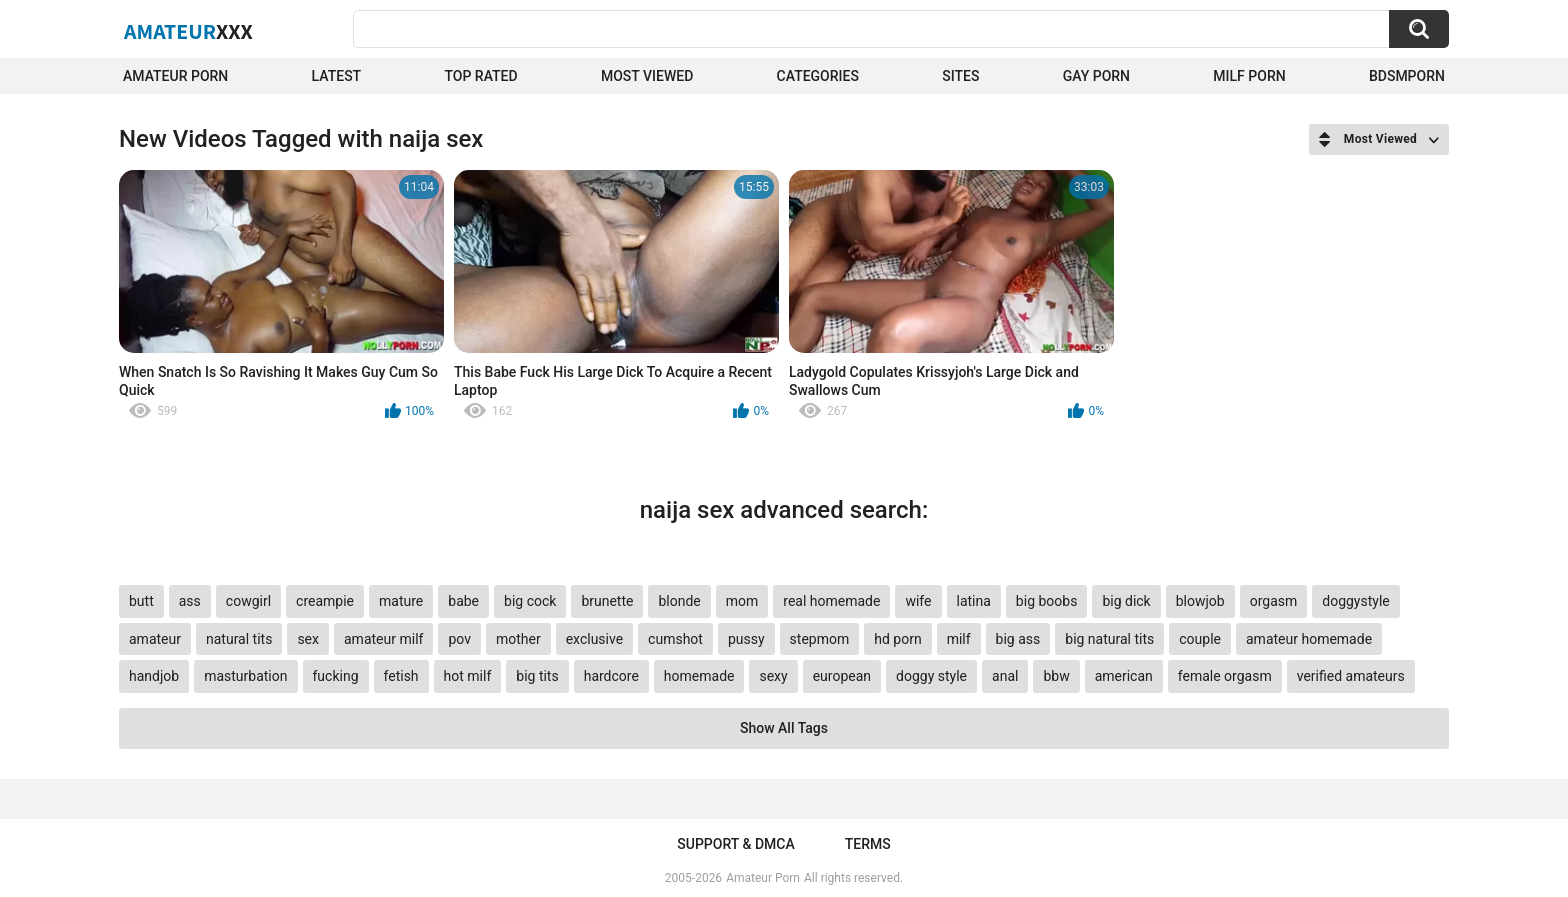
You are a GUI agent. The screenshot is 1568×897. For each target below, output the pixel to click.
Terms (868, 844)
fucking (336, 676)
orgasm (1274, 601)
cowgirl (248, 601)
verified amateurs (1351, 676)
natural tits (239, 639)
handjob (154, 676)
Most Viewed (647, 76)
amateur (155, 639)
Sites (960, 76)
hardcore (611, 676)
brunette (607, 601)
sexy (773, 676)
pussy (746, 639)
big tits (537, 676)
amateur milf (383, 639)
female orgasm (1225, 676)
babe (463, 601)
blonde (679, 601)
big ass (1018, 639)
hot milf (468, 676)
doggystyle (1355, 601)
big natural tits (1109, 639)
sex (308, 639)
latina (974, 601)
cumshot (675, 639)
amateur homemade (1309, 639)
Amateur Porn (175, 76)
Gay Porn (1096, 76)
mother (518, 639)
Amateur (188, 31)
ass (190, 601)
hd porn (897, 639)
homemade (699, 676)
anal (1005, 676)
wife (918, 601)
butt (141, 601)
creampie (325, 601)
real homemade (831, 601)
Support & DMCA (735, 844)
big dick (1126, 601)
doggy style (931, 676)
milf (959, 639)
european (842, 676)
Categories (818, 76)
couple (1200, 639)
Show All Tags (784, 728)
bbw (1056, 676)
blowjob (1200, 601)
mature (401, 601)
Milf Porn (1249, 76)
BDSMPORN (1407, 76)
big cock (530, 601)
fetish (401, 676)
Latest (337, 76)
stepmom (820, 639)
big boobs (1047, 601)
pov (459, 639)
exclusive (594, 639)
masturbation (245, 676)
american (1124, 676)
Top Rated (480, 76)
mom (742, 601)
